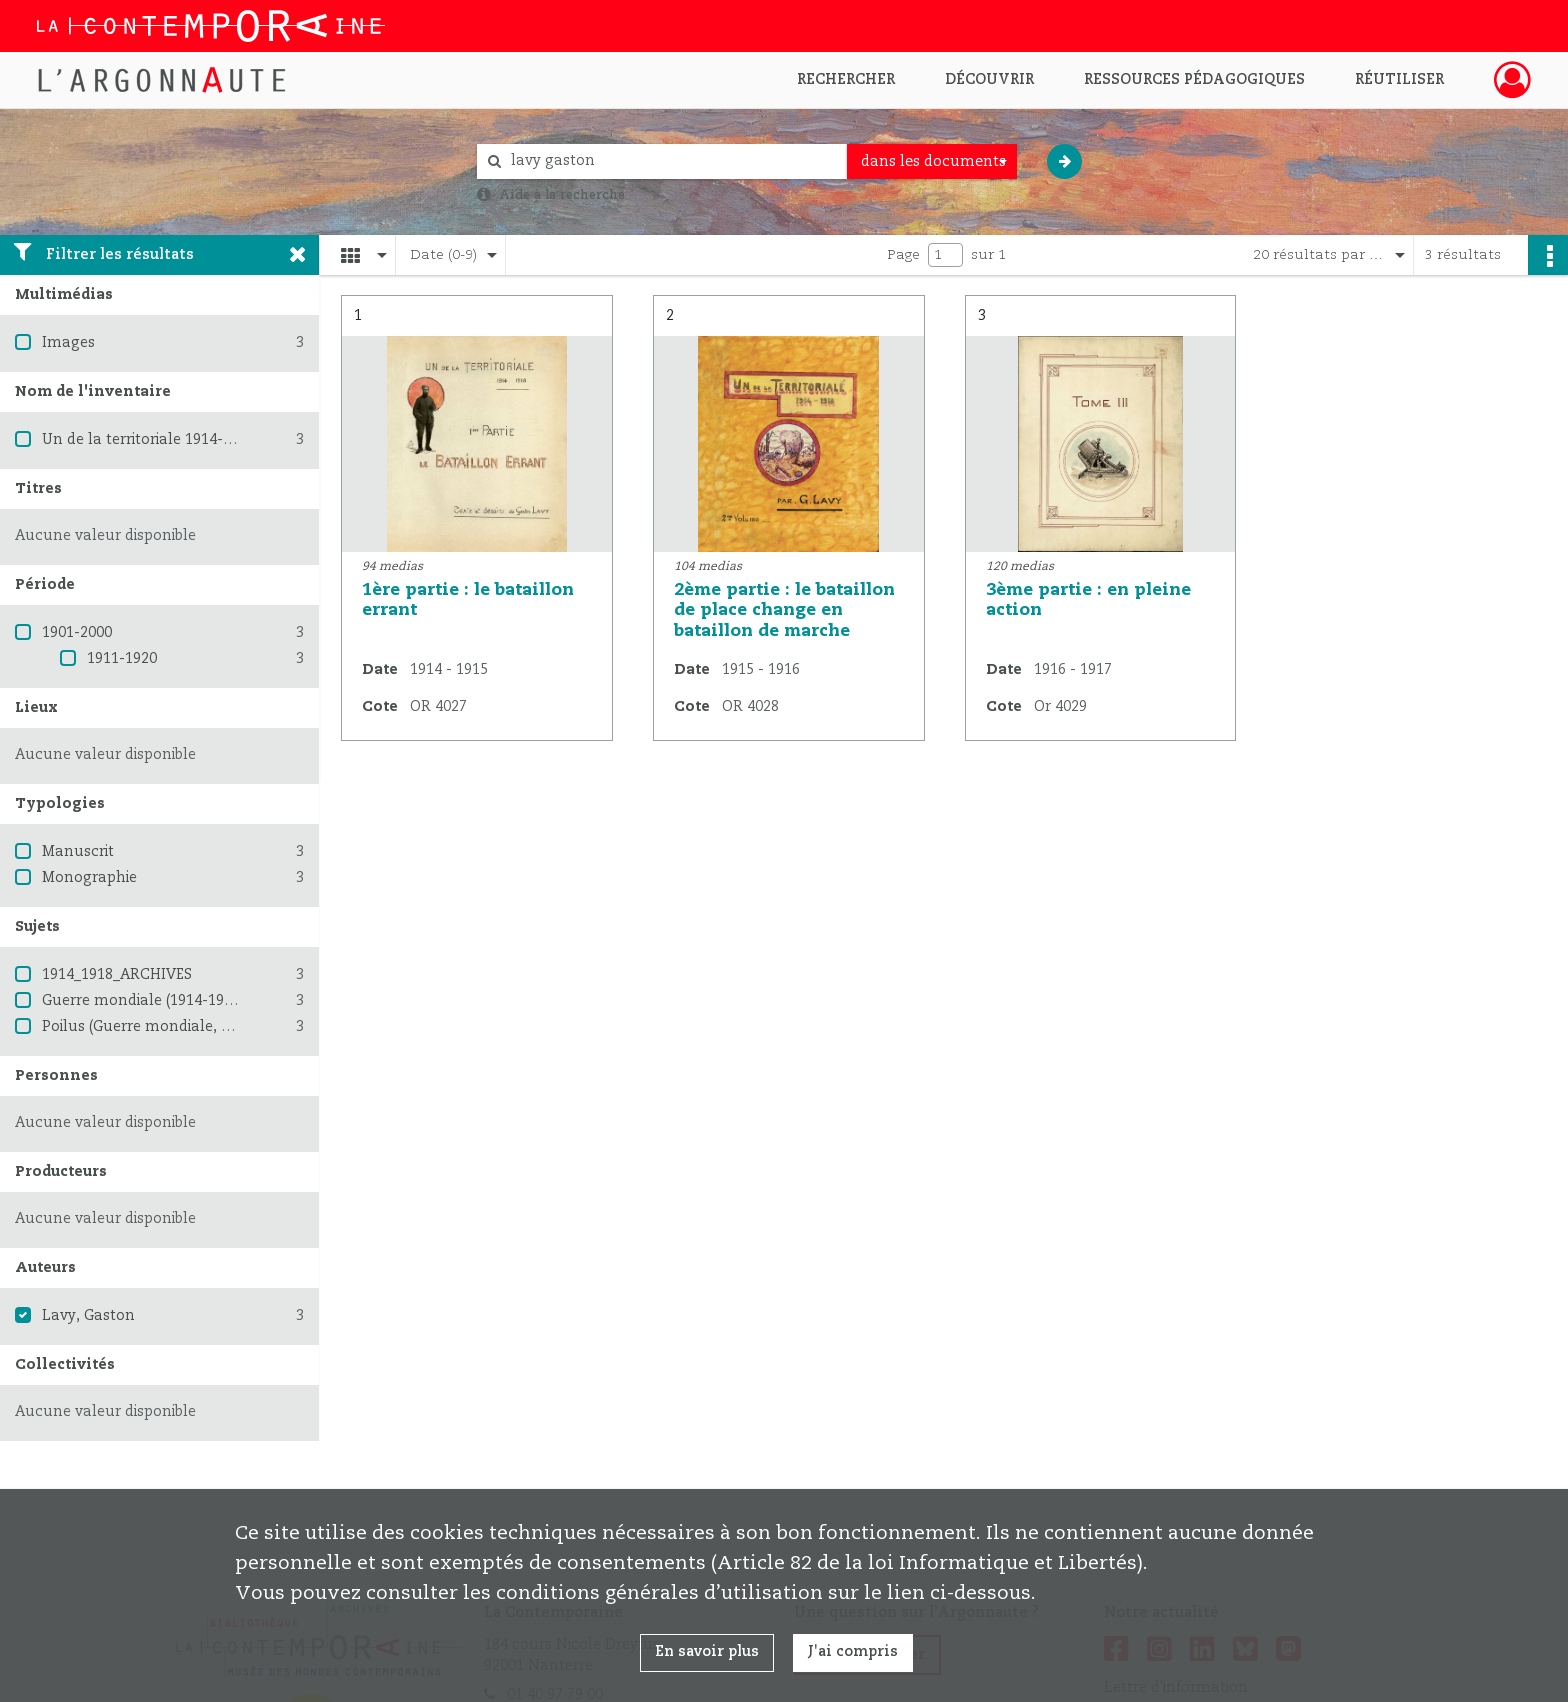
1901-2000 (77, 633)
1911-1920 (122, 659)
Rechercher (846, 80)
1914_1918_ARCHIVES (117, 975)
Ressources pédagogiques (1194, 80)
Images (68, 343)
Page (903, 255)
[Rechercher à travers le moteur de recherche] (672, 161)
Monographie (89, 878)
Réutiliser (1399, 80)
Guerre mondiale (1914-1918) (143, 1001)
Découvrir (989, 80)
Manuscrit (78, 852)
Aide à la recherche (562, 195)
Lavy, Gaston (88, 1316)
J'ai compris (853, 1652)
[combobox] (932, 162)
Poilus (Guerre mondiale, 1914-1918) (168, 1027)
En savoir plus (707, 1652)
